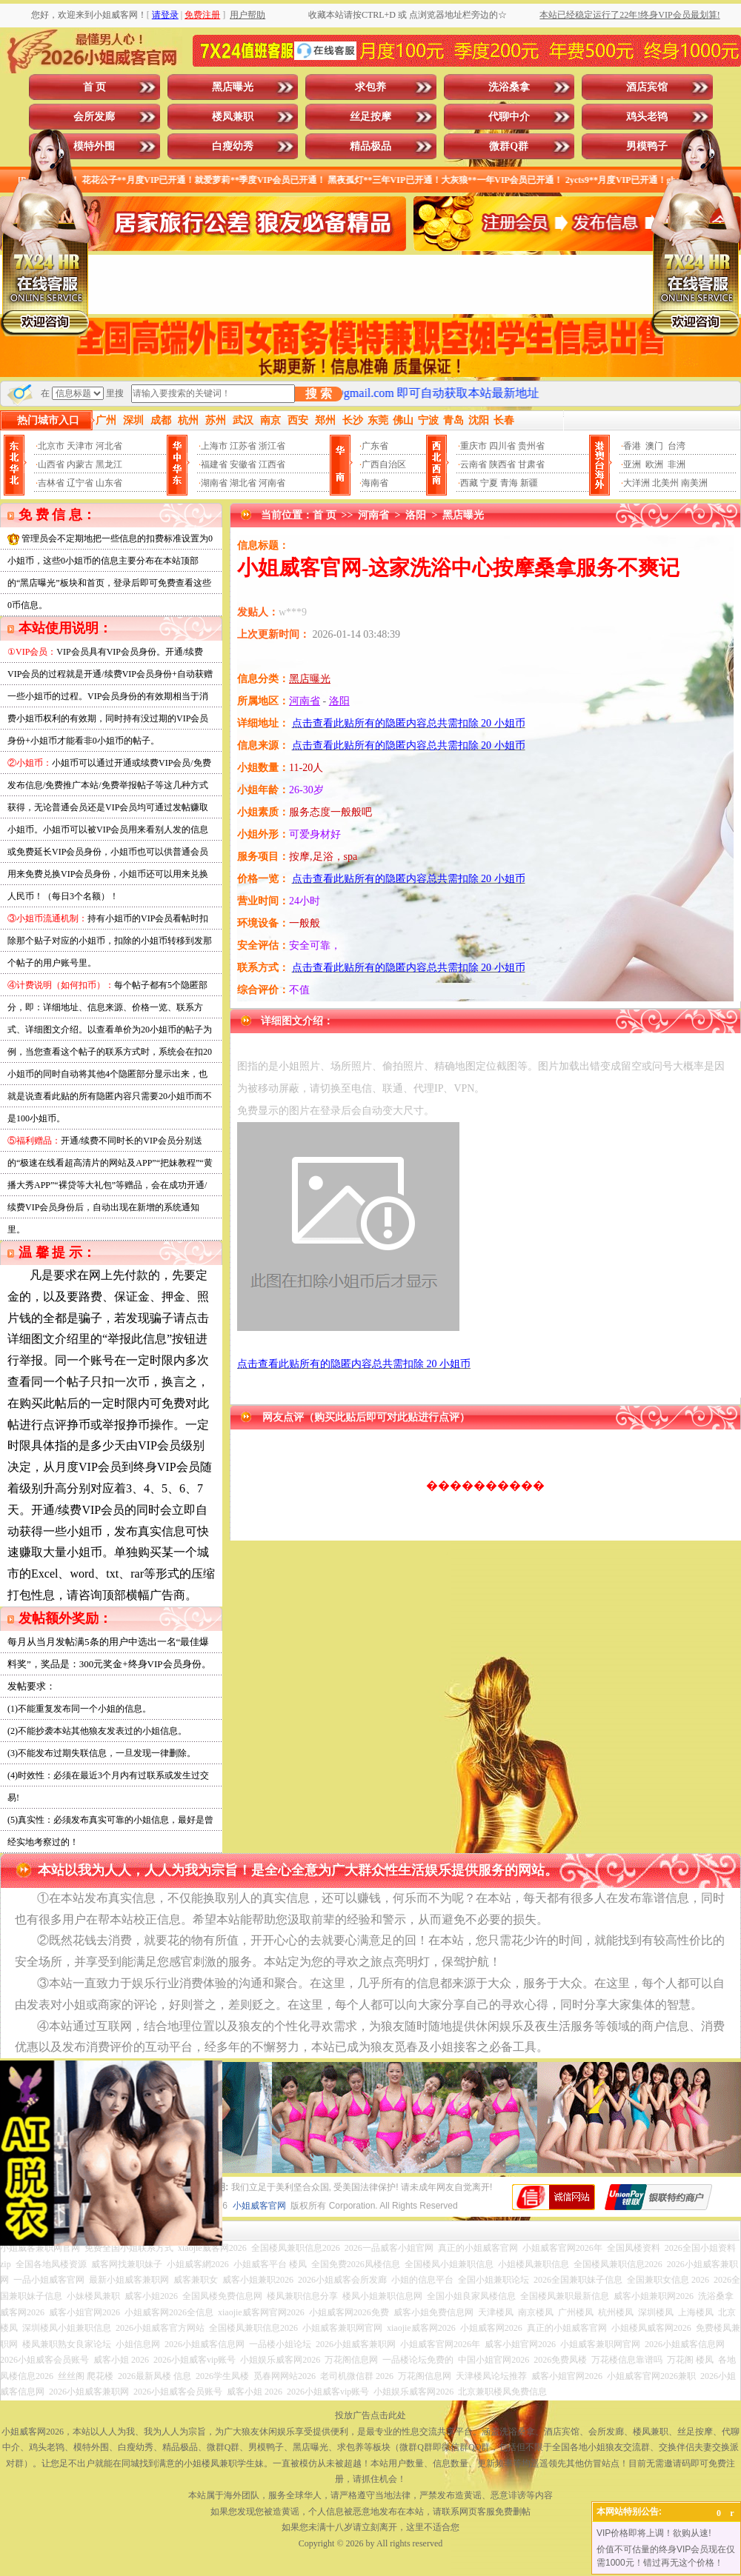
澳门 (654, 446)
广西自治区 (384, 464)
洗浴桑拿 (509, 87)
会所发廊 (94, 116)
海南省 (375, 483)
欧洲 (654, 464)
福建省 (214, 464)
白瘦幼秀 (232, 146)
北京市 (51, 446)
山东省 (109, 483)
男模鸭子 (647, 146)
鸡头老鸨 (647, 116)
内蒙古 (80, 464)
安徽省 (243, 464)
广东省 (375, 446)
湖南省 (214, 483)
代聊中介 (509, 116)
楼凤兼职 (232, 116)
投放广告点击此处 (370, 2415)
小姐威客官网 (259, 2205)
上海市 (214, 446)
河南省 (272, 483)
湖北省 (243, 483)
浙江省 (272, 446)
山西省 (51, 464)
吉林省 (51, 483)
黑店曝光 (232, 87)
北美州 (665, 483)
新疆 (529, 483)
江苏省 (243, 446)
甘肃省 (531, 464)
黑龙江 (109, 464)
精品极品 (370, 146)
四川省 (502, 446)
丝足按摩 (370, 116)
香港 (632, 446)
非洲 (676, 464)
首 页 (95, 87)
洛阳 (415, 515)
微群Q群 (508, 146)
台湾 (676, 446)
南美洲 (694, 483)
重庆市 (473, 446)
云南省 (473, 464)
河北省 (109, 446)
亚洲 (632, 464)
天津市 (80, 446)
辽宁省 (80, 483)
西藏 (469, 483)
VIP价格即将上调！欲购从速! (654, 2533)
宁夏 (489, 483)
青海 (509, 483)
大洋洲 (636, 483)
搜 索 (318, 393)
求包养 (370, 87)
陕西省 (502, 464)
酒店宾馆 (647, 87)
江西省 (272, 464)
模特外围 (94, 146)
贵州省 (531, 446)
